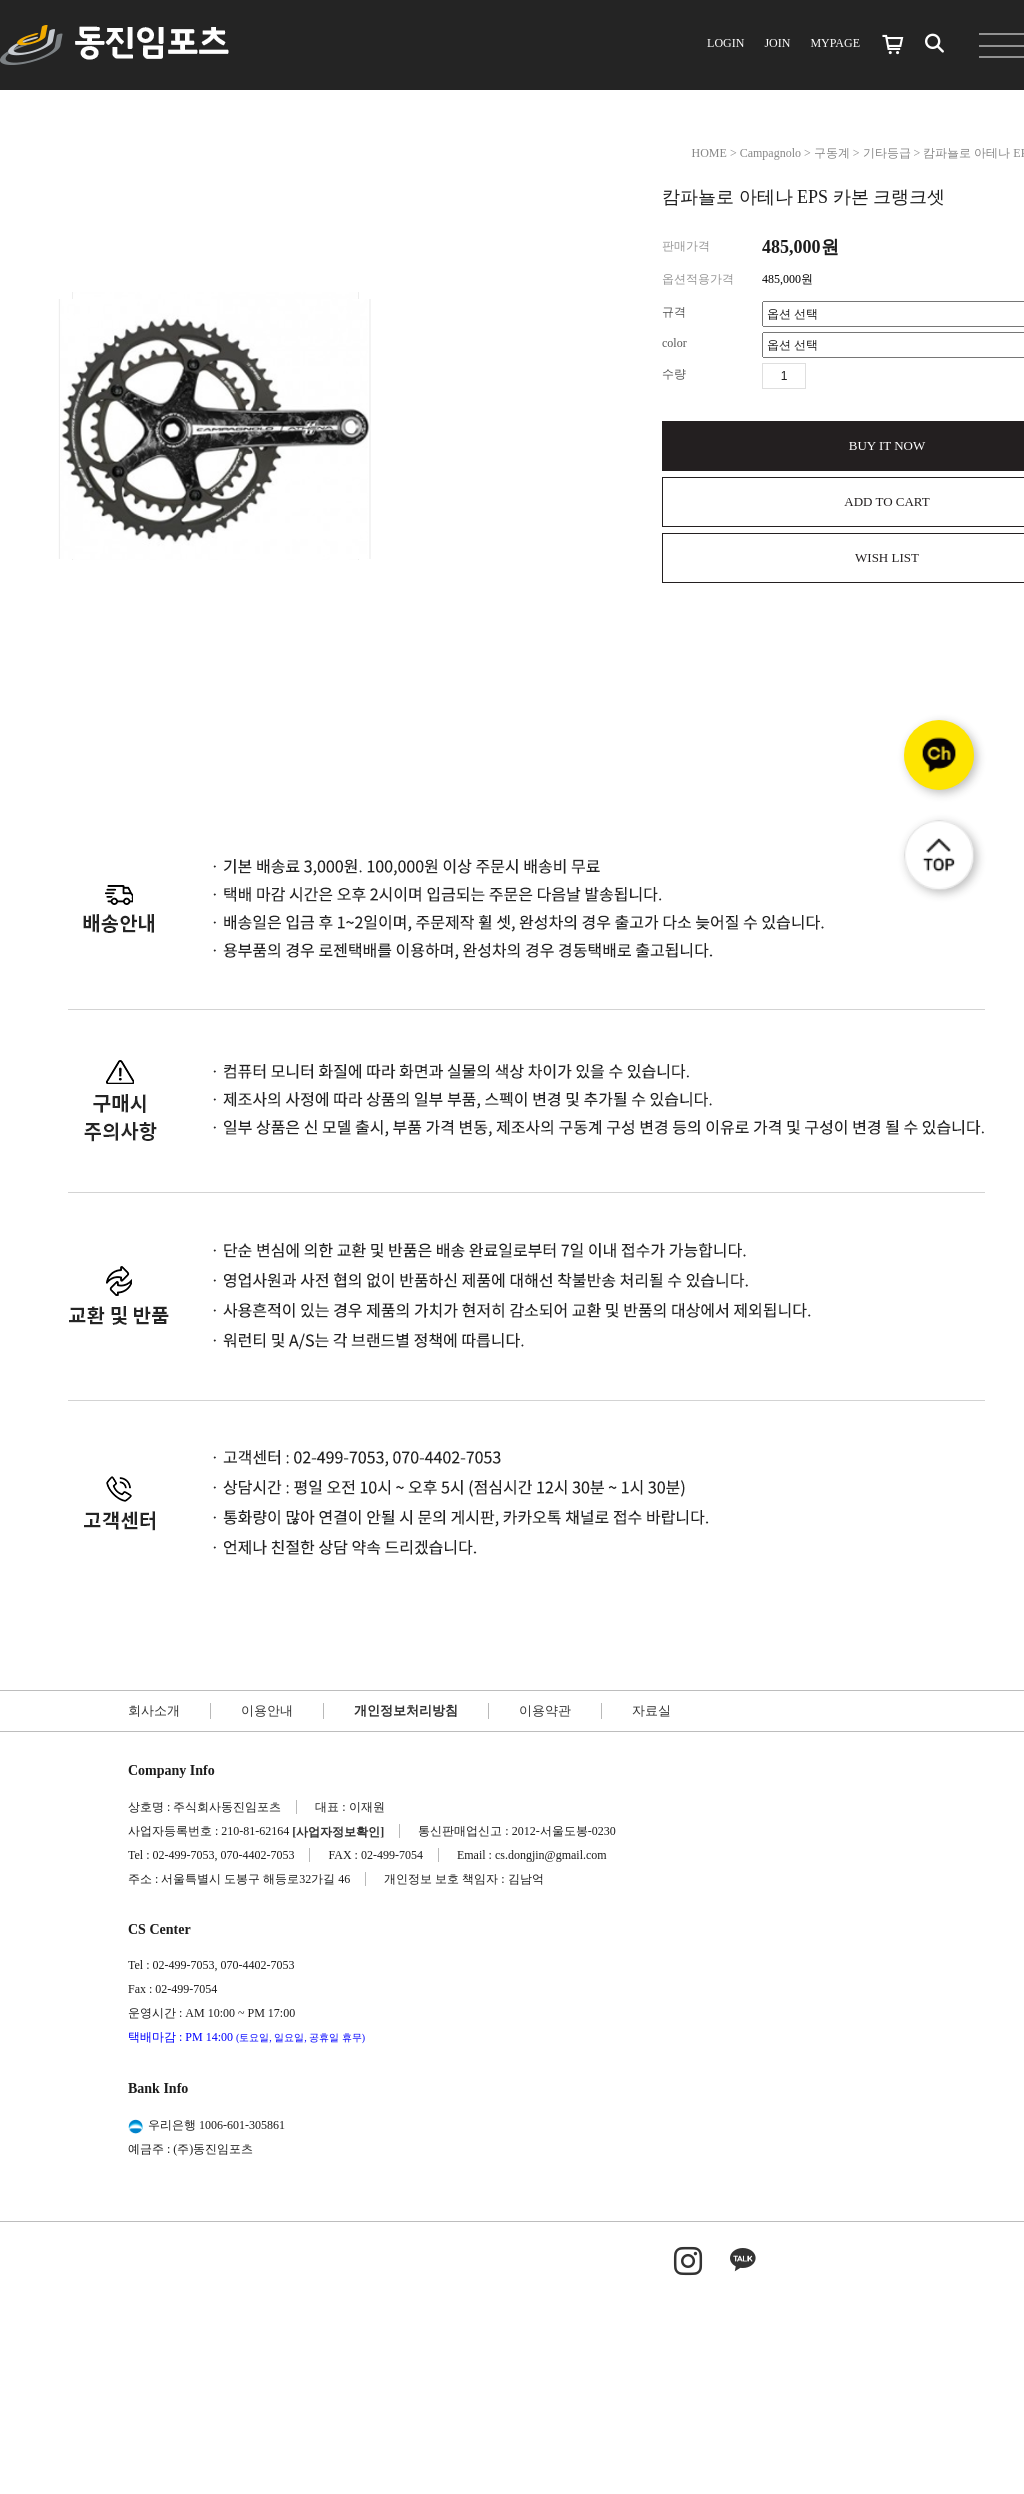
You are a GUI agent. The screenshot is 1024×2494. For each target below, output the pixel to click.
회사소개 (154, 1710)
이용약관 (545, 1710)
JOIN (777, 43)
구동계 (832, 153)
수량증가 (822, 376)
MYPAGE (835, 43)
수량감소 (851, 376)
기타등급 (887, 153)
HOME (709, 153)
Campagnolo (770, 153)
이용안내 (267, 1710)
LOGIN (725, 43)
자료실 (651, 1710)
